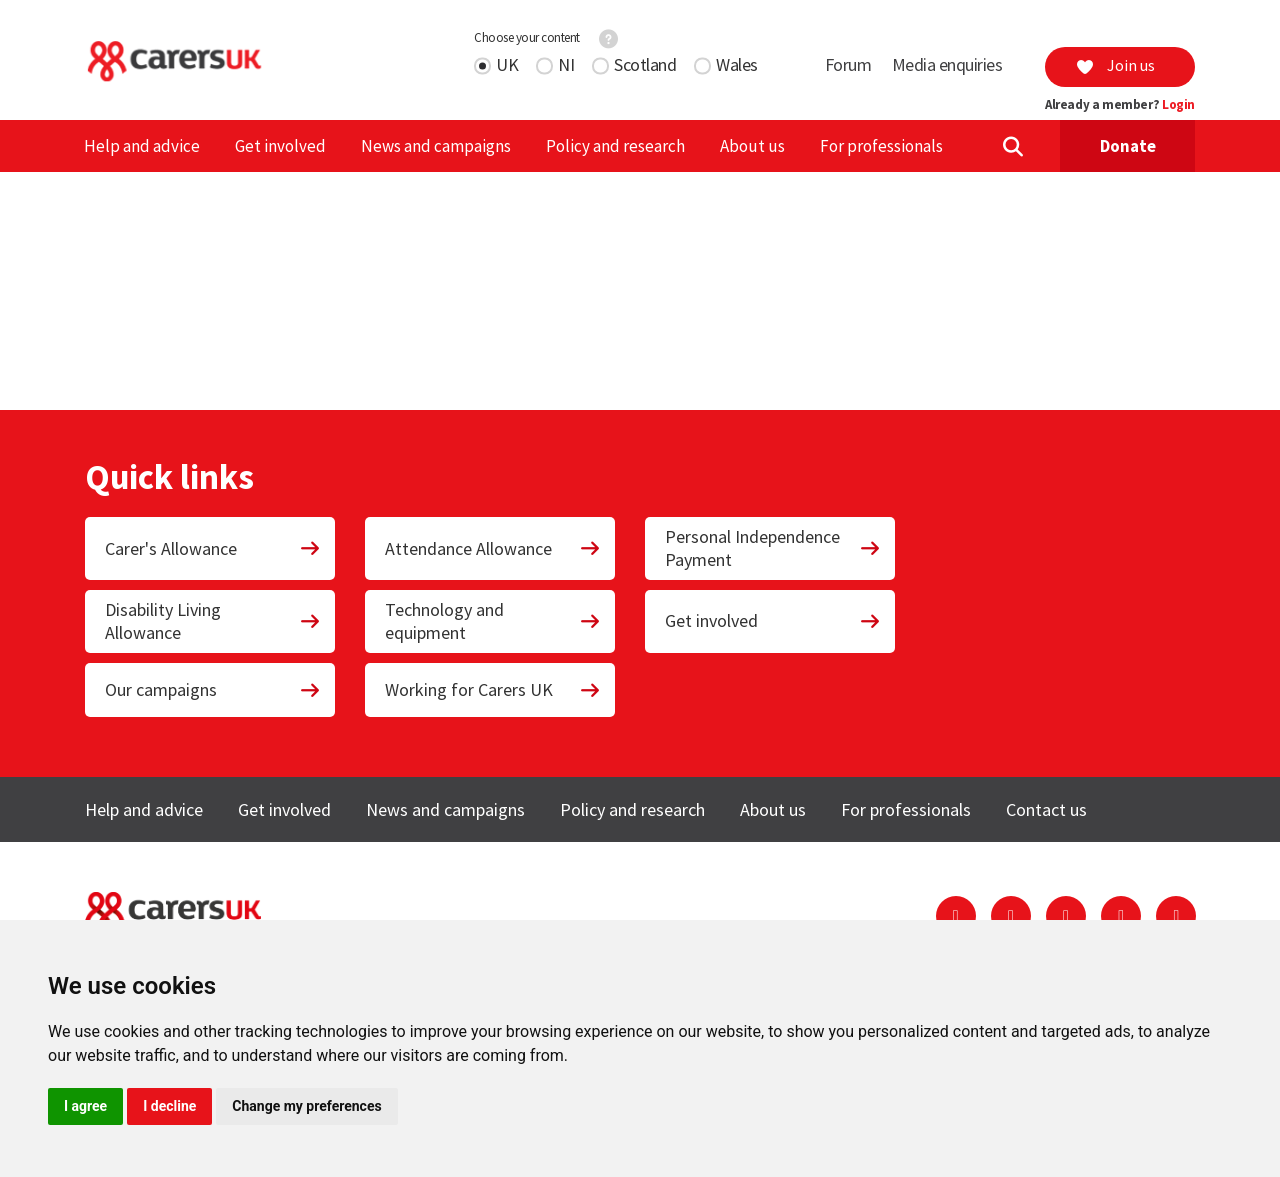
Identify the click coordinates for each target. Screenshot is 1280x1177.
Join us (1115, 65)
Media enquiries (947, 64)
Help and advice (142, 146)
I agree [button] (85, 1106)
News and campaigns (436, 146)
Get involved (280, 146)
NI (566, 64)
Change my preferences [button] (306, 1106)
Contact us (1046, 809)
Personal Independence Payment (773, 548)
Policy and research (615, 146)
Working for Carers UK (493, 689)
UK (507, 64)
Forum (848, 64)
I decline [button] (169, 1106)
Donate (1128, 146)
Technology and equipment (493, 621)
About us (752, 146)
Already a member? (1120, 105)
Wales (737, 64)
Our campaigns (213, 689)
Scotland (645, 64)
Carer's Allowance (213, 548)
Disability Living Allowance (213, 621)
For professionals (881, 146)
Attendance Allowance (493, 548)
